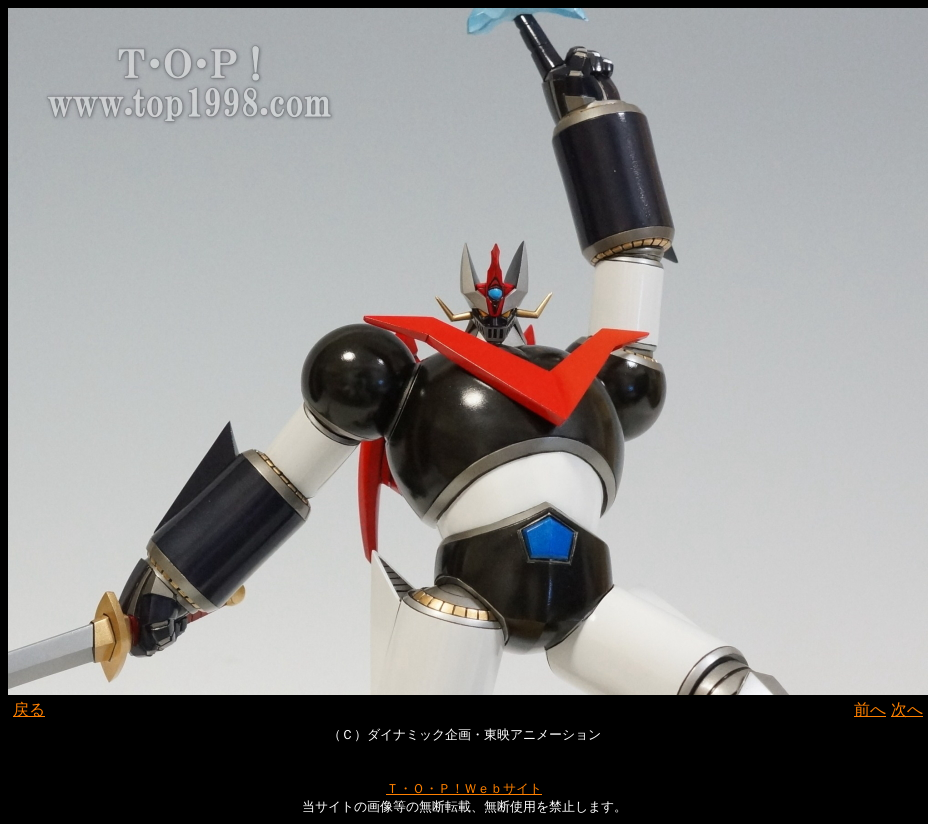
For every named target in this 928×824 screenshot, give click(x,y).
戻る (29, 709)
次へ (907, 709)
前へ (870, 709)
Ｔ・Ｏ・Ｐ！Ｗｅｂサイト (464, 788)
